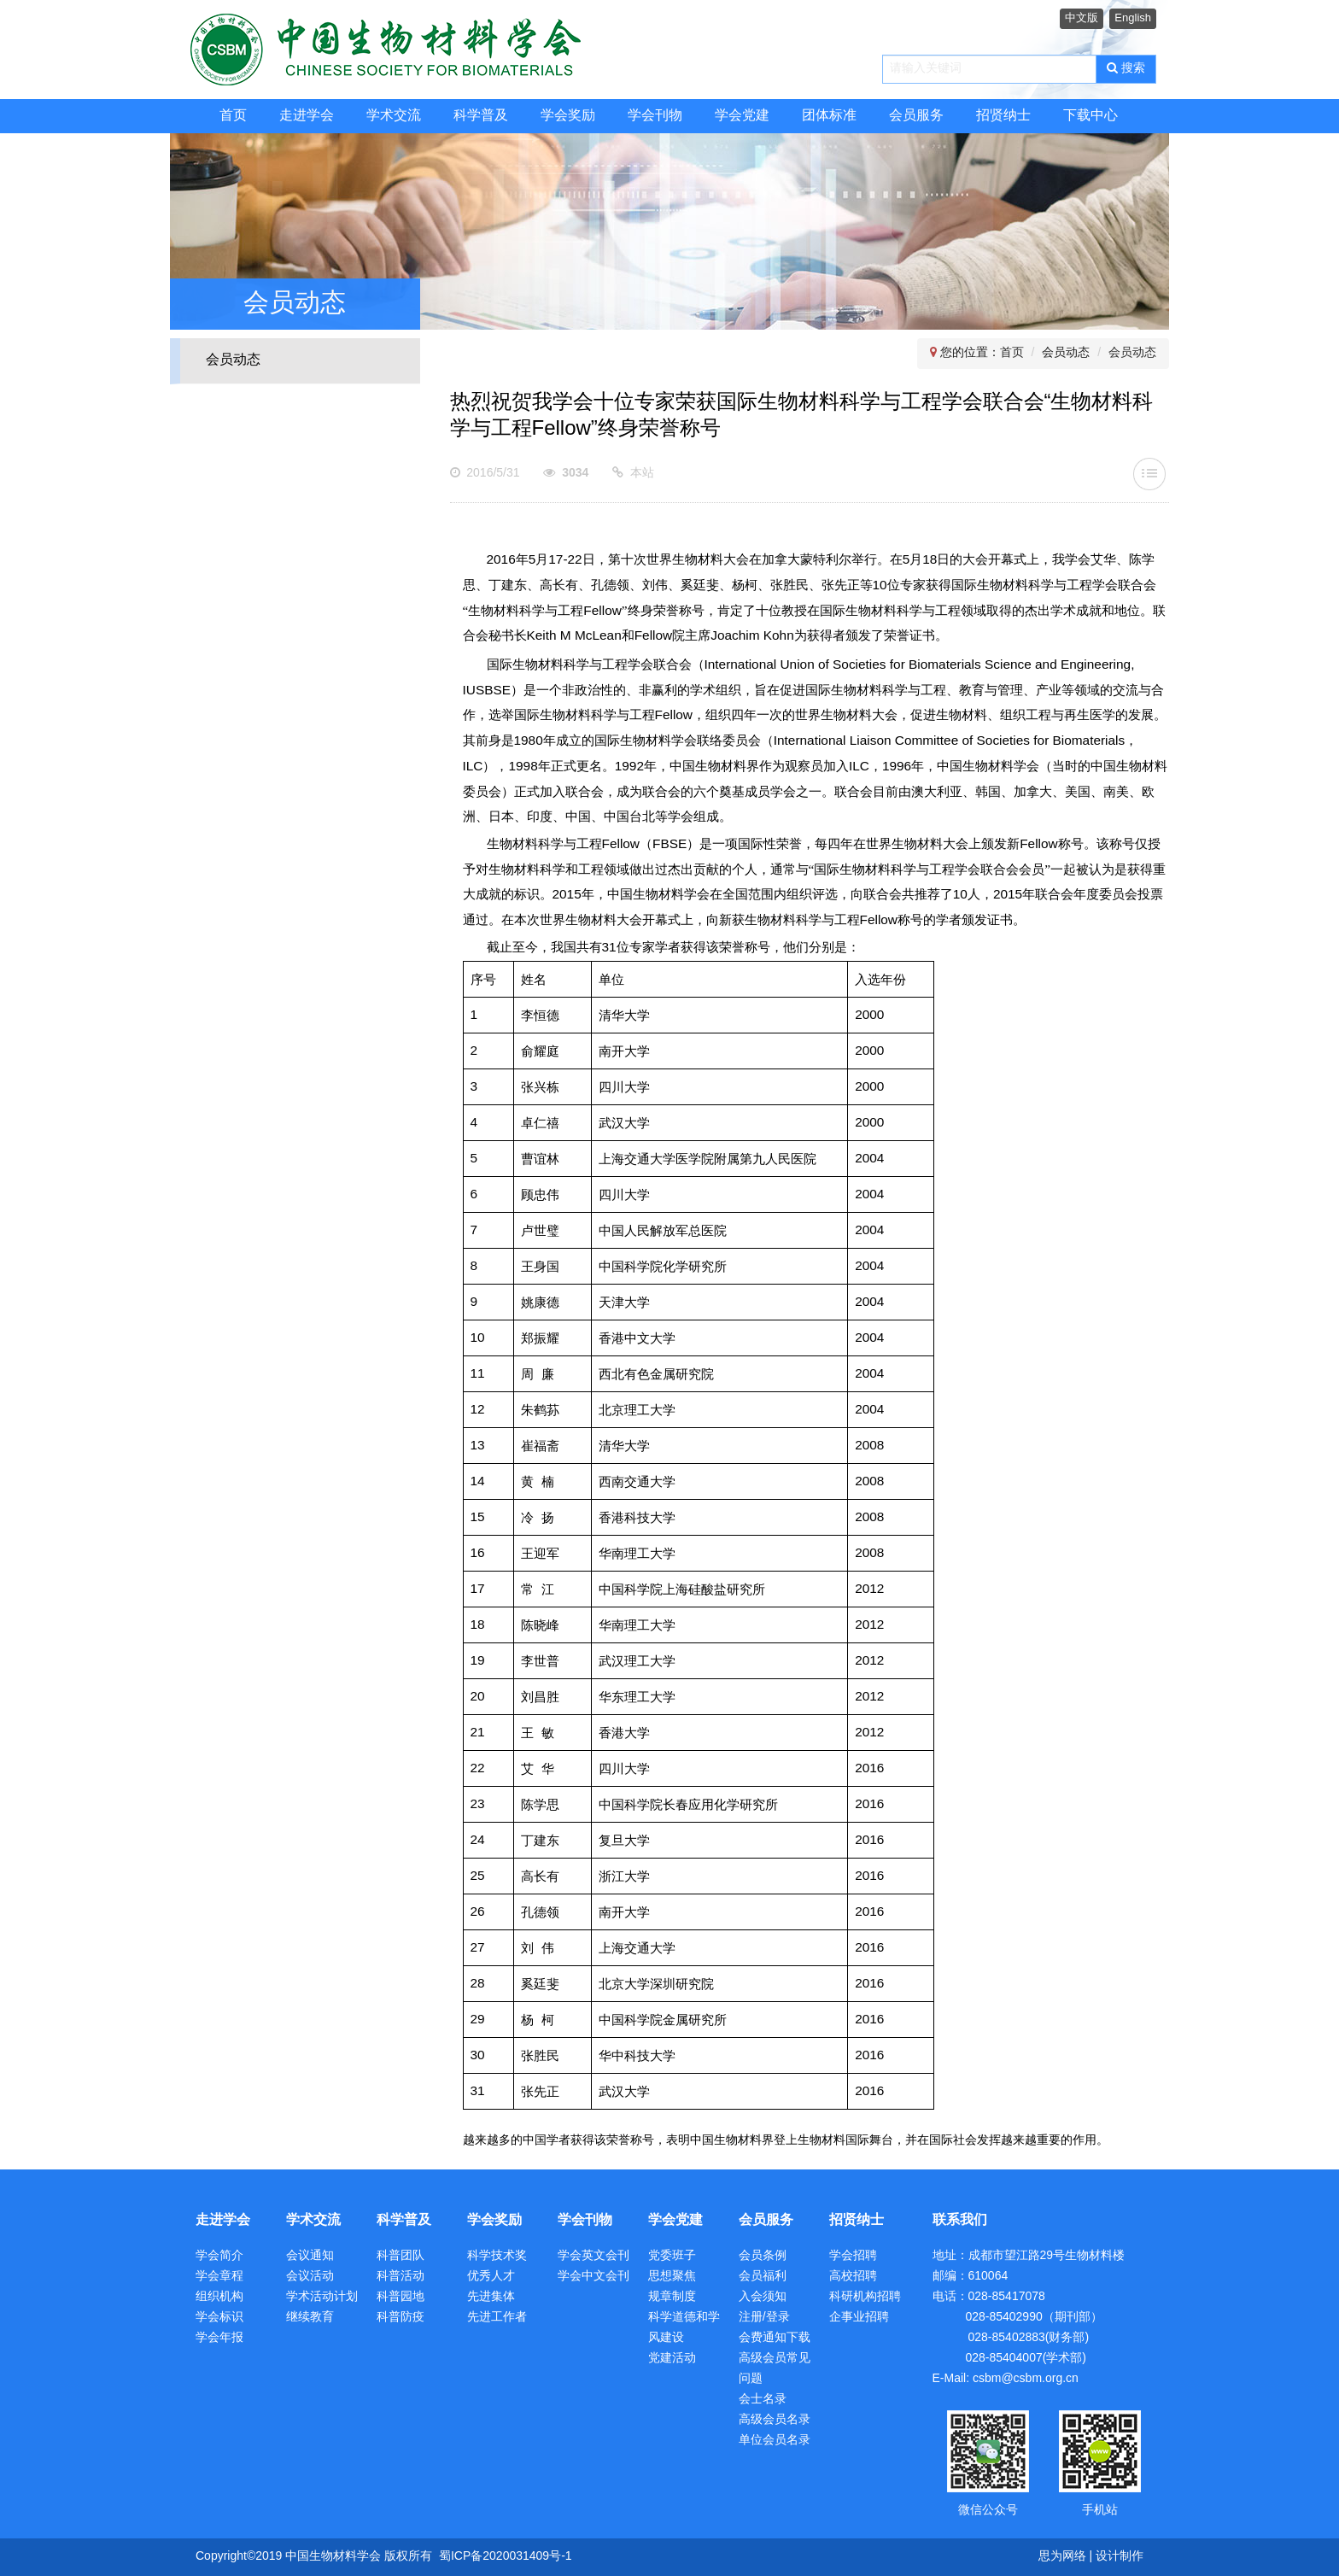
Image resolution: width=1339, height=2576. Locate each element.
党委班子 (672, 2256)
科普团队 (400, 2256)
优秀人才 (491, 2276)
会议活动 (310, 2276)
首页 (233, 115)
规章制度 (672, 2297)
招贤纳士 (1003, 115)
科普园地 (400, 2297)
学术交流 (393, 115)
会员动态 (233, 360)
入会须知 (762, 2297)
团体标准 (829, 115)
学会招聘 (853, 2256)
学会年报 (219, 2338)
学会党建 (742, 115)
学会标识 (219, 2317)
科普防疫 (400, 2317)
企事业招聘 (859, 2317)
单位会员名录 (774, 2440)
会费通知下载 (774, 2338)
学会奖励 (568, 115)
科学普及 (480, 115)
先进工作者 (497, 2317)
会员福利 (762, 2276)
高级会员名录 (774, 2420)
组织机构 (219, 2297)
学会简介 (219, 2256)
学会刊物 (655, 115)
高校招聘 (853, 2276)
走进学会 (306, 115)
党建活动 (672, 2358)
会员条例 (762, 2256)
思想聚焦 (672, 2276)
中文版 (1081, 18)
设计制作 (1119, 2556)
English (1132, 18)
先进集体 (491, 2297)
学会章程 (219, 2276)
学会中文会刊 (593, 2276)
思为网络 (1062, 2556)
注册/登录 (764, 2317)
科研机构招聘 (865, 2297)
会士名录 (762, 2399)
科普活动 (400, 2276)
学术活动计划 (322, 2297)
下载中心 (1090, 115)
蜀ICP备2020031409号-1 (505, 2556)
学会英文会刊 (593, 2256)
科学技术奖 (497, 2256)
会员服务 (916, 115)
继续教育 (310, 2317)
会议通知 (310, 2256)
